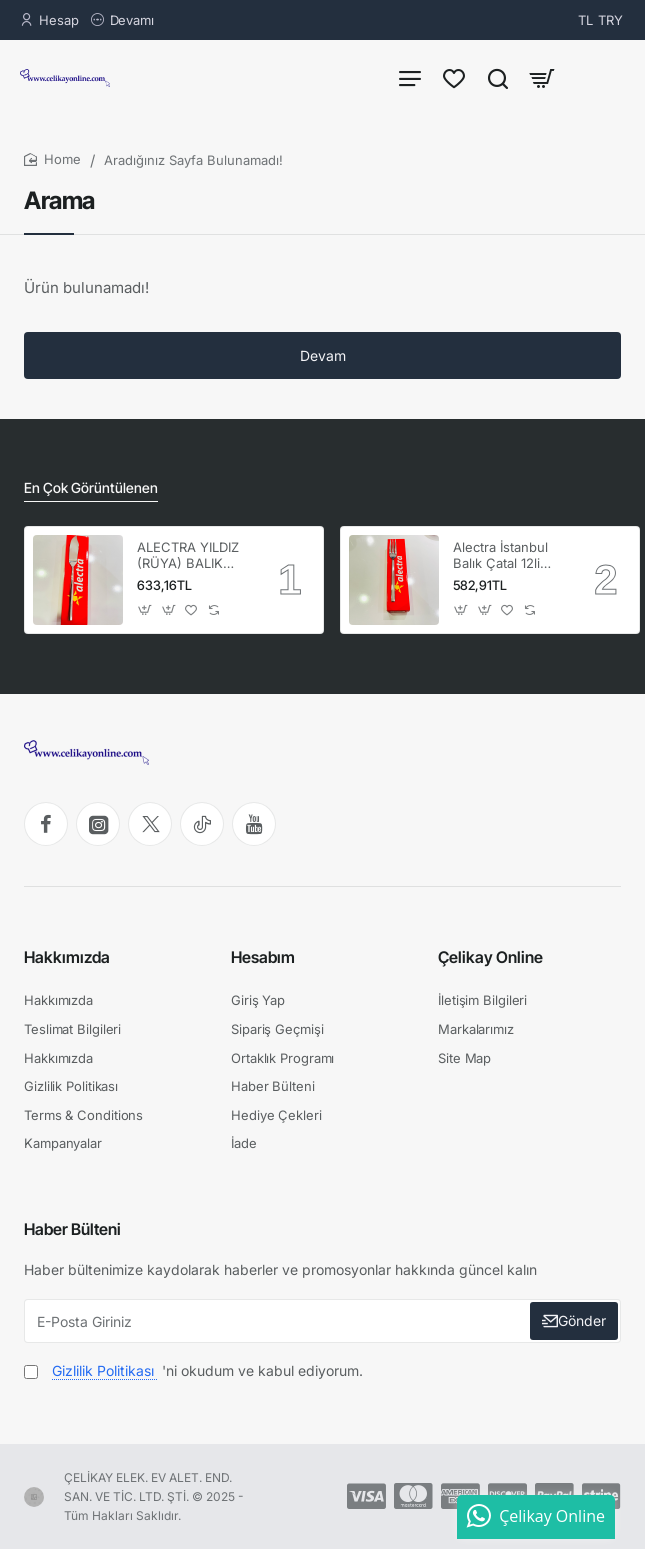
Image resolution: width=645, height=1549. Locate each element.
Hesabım (263, 957)
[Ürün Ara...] (498, 77)
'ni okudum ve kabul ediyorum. (193, 1370)
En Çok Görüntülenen (91, 487)
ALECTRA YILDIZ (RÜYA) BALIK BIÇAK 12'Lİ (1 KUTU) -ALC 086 (190, 556)
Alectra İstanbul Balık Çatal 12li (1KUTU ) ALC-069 (500, 556)
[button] (145, 609)
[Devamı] (122, 20)
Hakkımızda (67, 957)
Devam (323, 355)
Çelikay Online (490, 957)
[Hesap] (49, 20)
